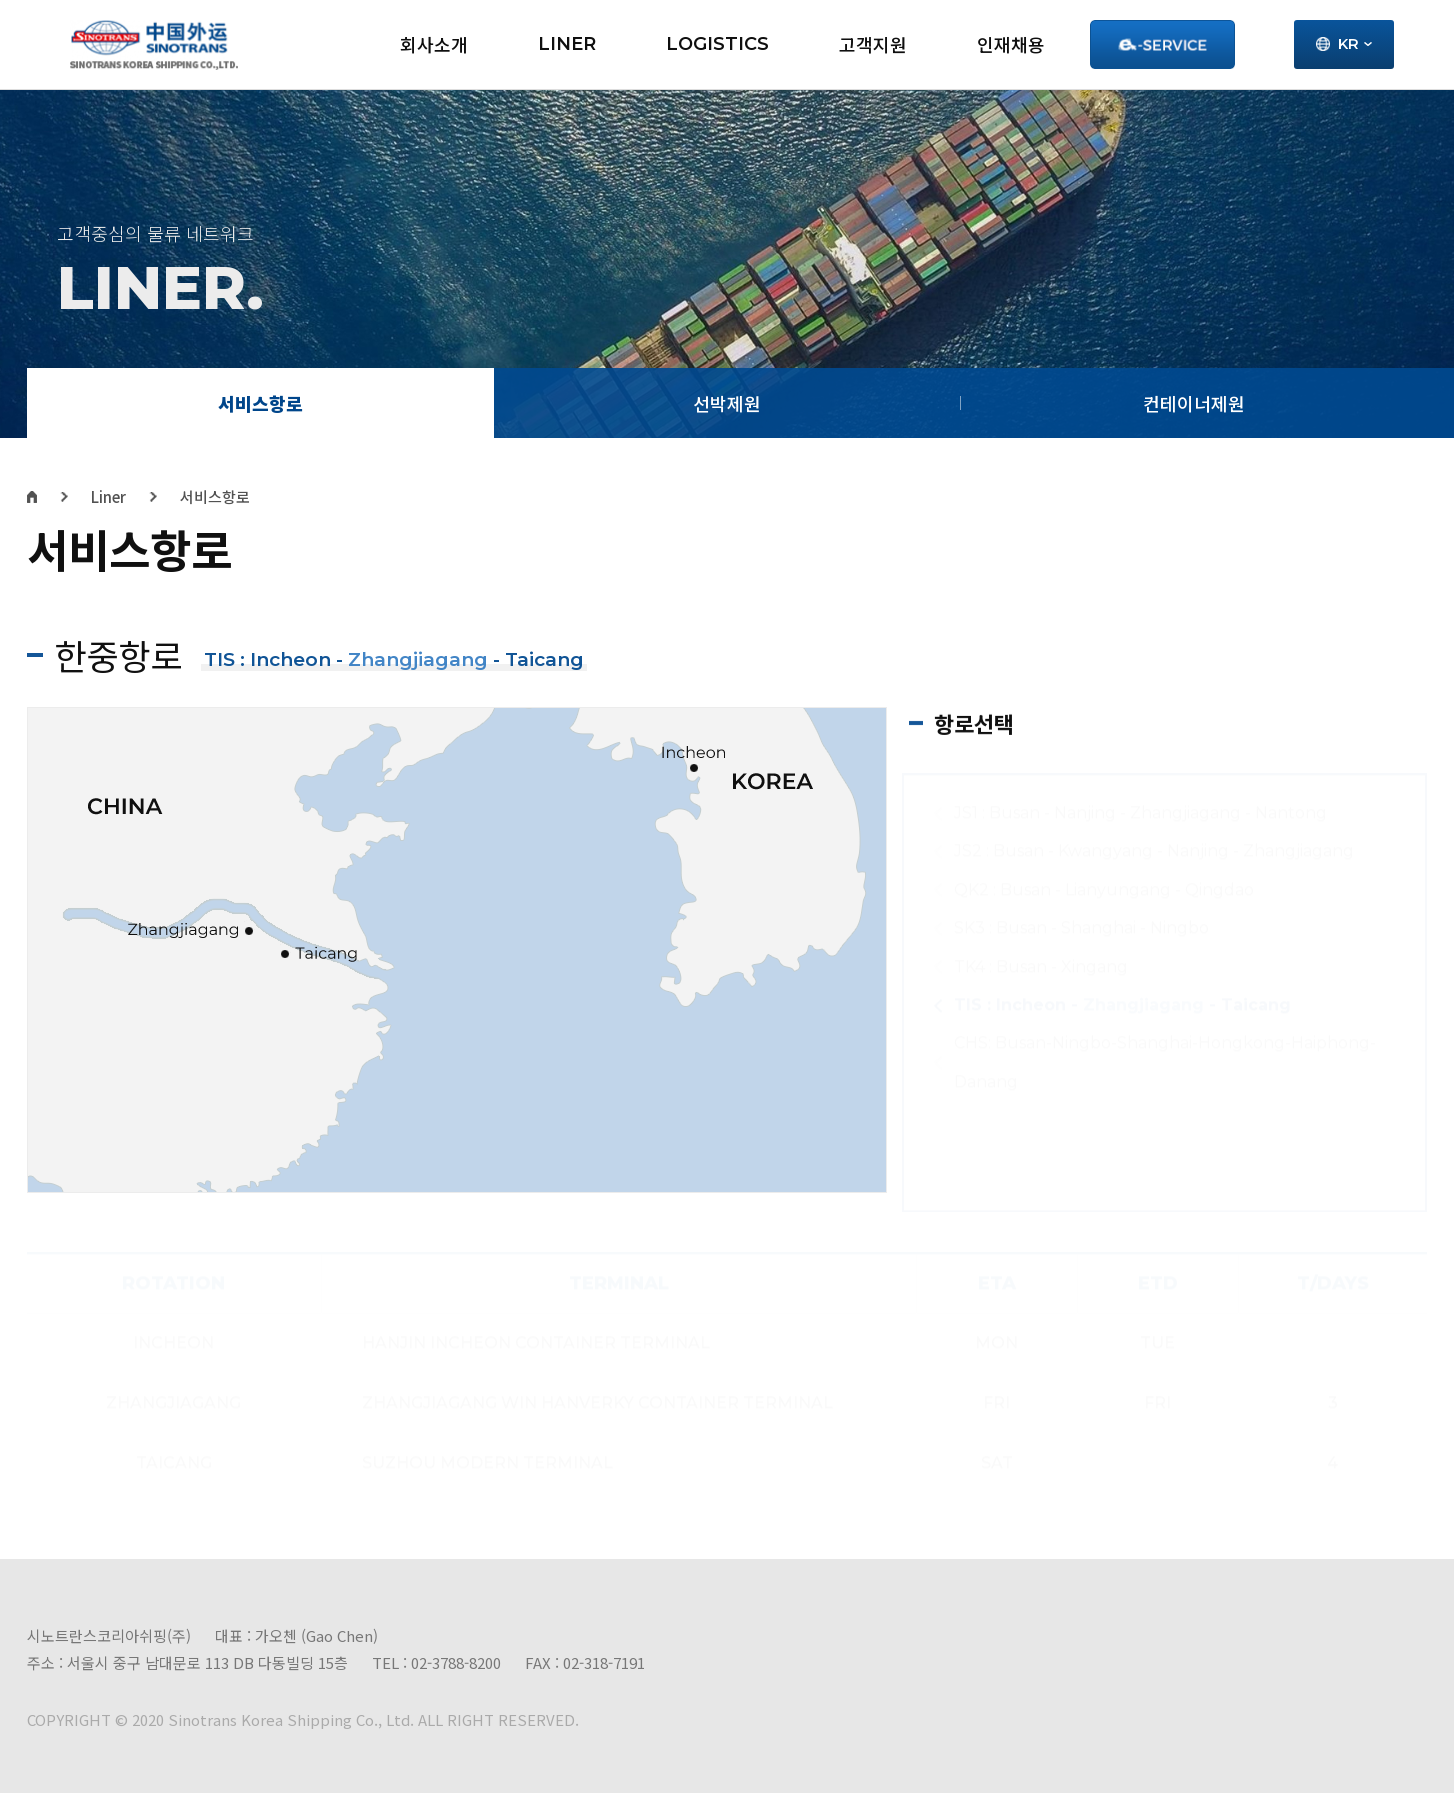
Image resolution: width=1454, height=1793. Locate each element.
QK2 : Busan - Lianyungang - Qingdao (1104, 889)
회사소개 (434, 44)
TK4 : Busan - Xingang (1041, 966)
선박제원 (727, 403)
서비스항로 (260, 403)
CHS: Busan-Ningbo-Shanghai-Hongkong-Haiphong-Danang (1165, 1061)
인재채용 (1011, 44)
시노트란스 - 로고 (154, 45)
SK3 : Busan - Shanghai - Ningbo (1081, 927)
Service (1162, 44)
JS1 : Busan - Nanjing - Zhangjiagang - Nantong (1140, 812)
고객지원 (873, 44)
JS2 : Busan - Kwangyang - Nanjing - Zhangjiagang (1154, 850)
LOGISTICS (717, 44)
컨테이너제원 (1194, 403)
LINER (567, 44)
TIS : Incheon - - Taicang (1122, 1004)
